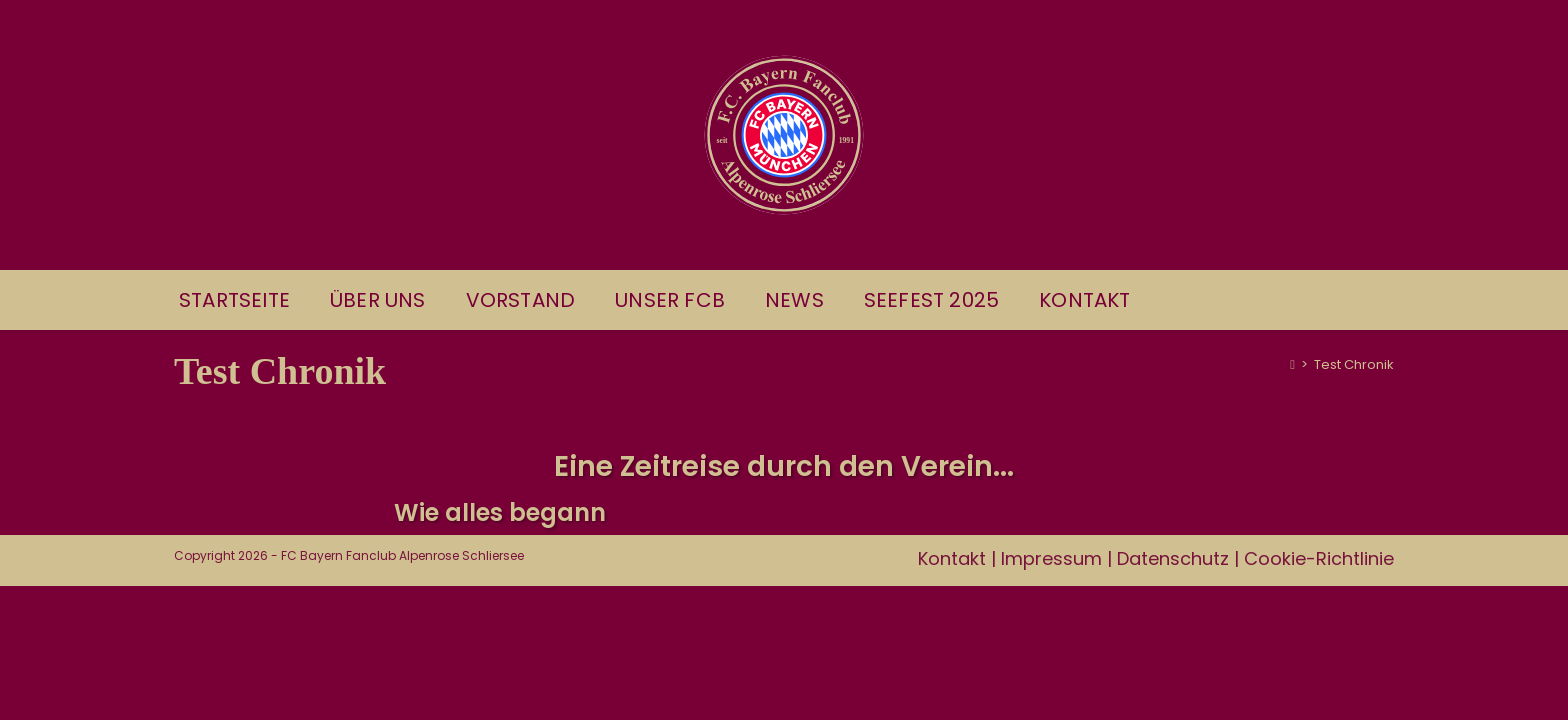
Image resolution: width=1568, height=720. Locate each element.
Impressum (1051, 692)
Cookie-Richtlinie (1319, 692)
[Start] (1292, 364)
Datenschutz (1173, 692)
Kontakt (952, 692)
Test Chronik (1354, 364)
